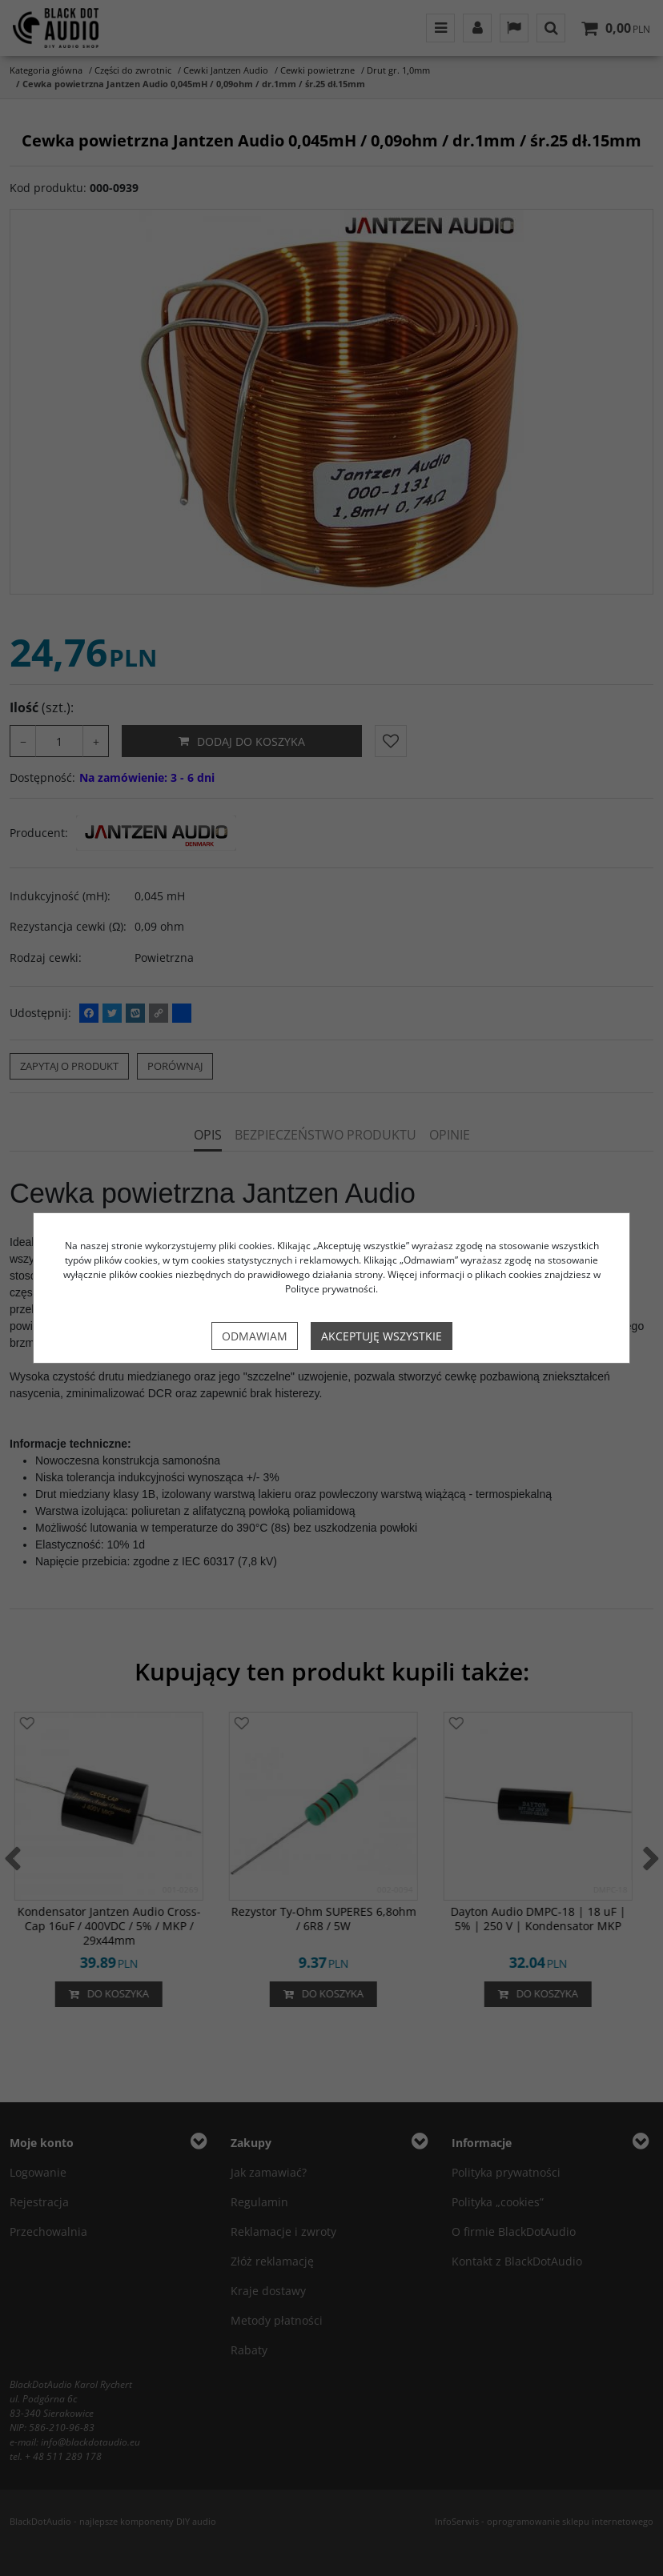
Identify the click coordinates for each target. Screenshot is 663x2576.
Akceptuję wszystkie (381, 1336)
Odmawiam (254, 1336)
